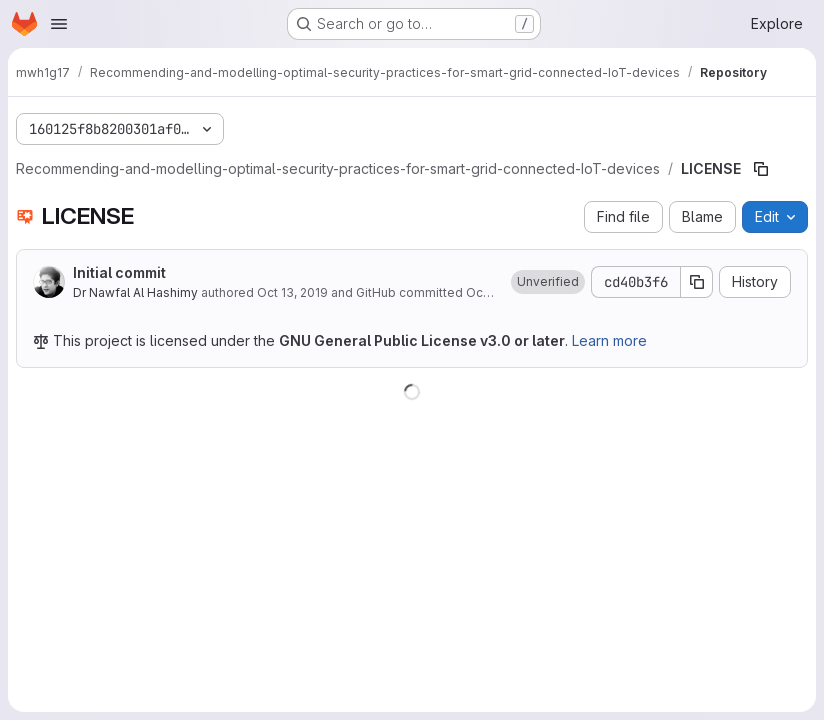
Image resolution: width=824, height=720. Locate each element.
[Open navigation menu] (59, 24)
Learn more (609, 340)
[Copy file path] (761, 169)
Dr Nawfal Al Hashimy (135, 292)
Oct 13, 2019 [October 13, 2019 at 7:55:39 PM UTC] (292, 292)
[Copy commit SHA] (697, 282)
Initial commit (119, 272)
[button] (548, 282)
